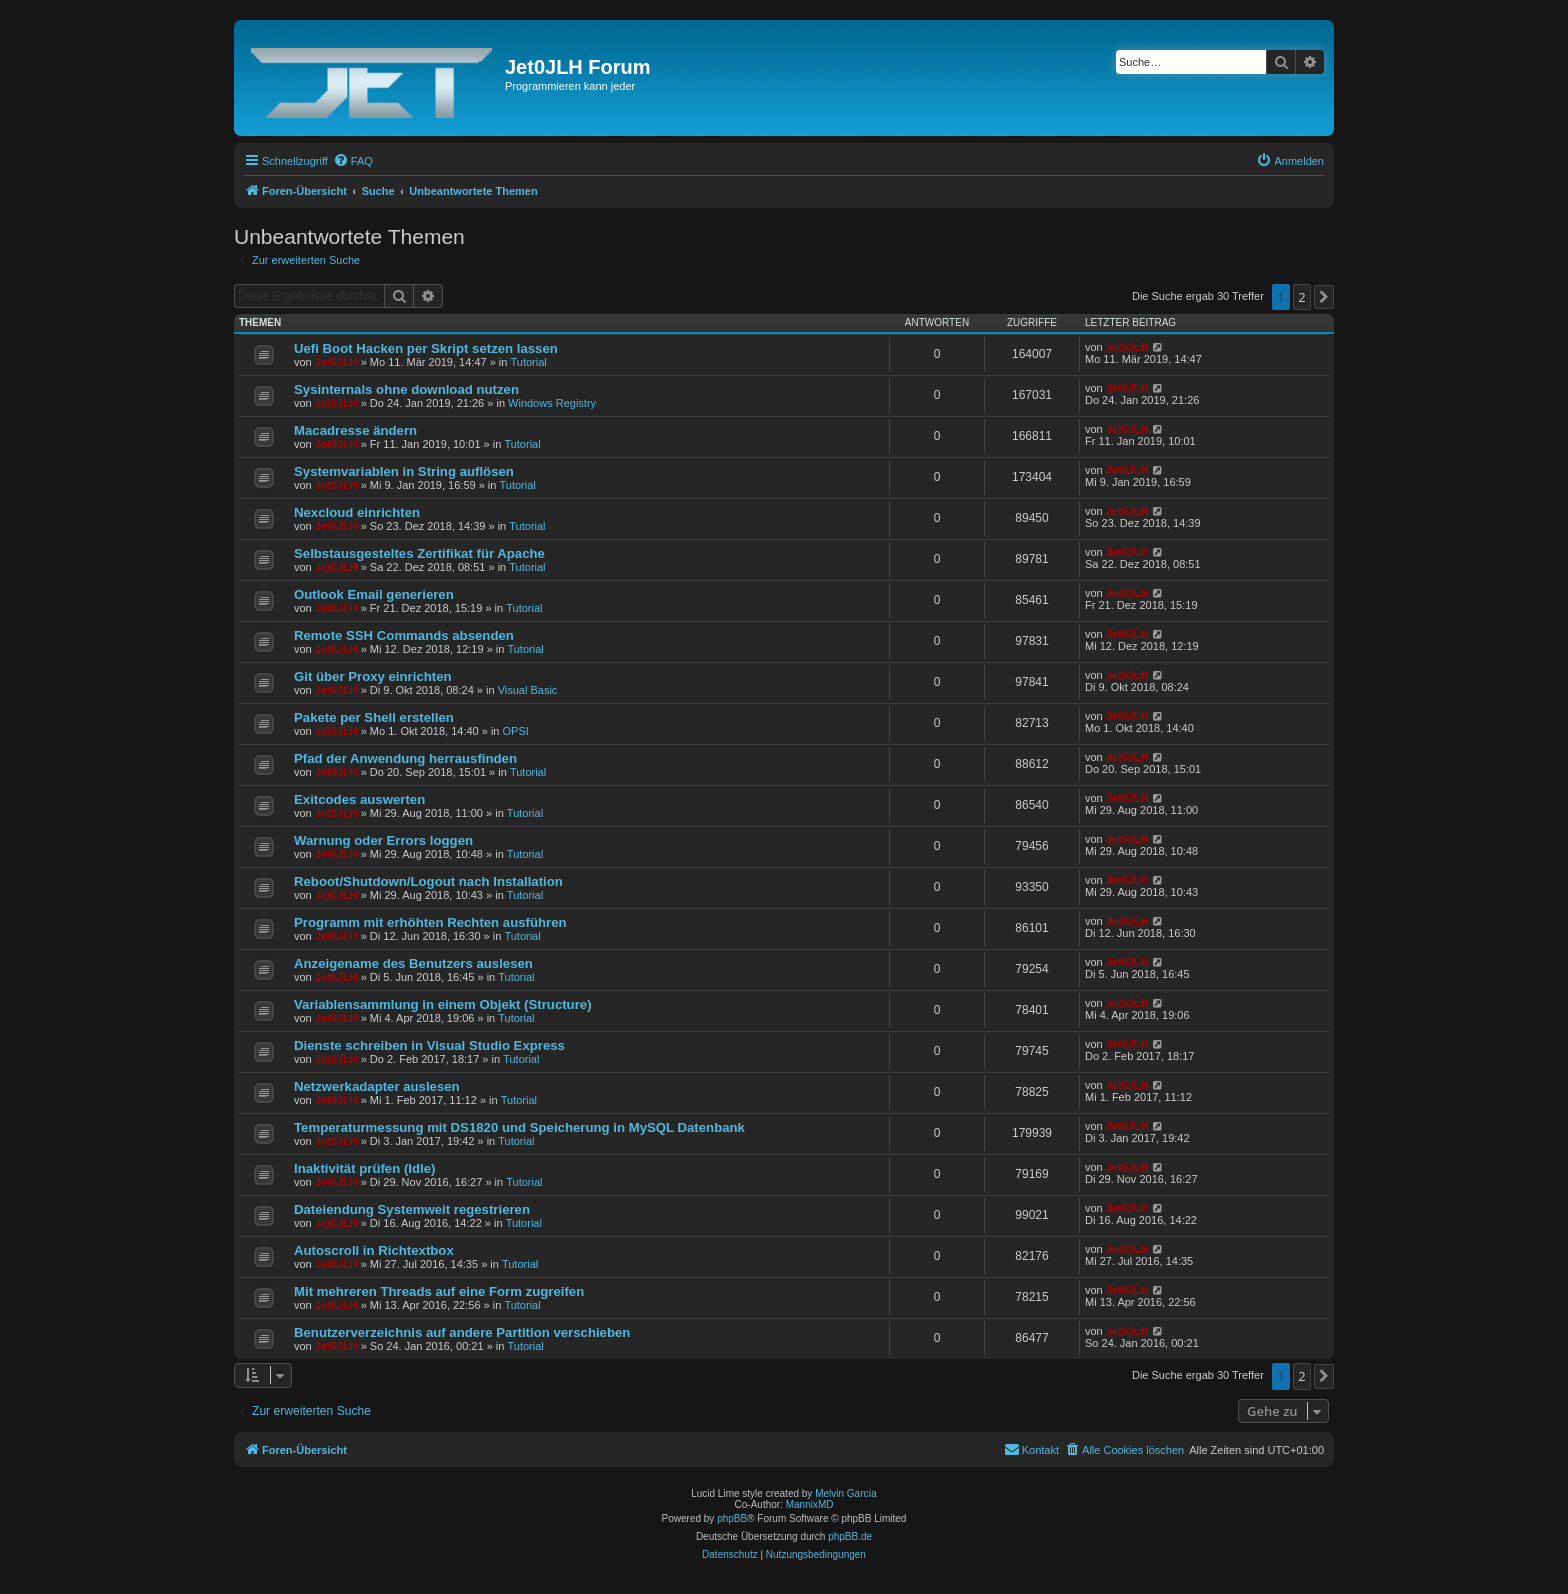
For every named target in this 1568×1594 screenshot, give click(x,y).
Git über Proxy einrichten (373, 676)
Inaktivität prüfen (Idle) (364, 1168)
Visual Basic (528, 690)
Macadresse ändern (355, 430)
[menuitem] (353, 161)
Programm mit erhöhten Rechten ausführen (430, 922)
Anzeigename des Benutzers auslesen (413, 963)
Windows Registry (552, 403)
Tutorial (528, 362)
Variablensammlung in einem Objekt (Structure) (443, 1004)
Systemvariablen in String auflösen (404, 471)
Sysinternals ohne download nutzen (406, 389)
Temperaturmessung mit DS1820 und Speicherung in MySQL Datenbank (519, 1127)
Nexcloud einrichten (357, 512)
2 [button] (1301, 297)
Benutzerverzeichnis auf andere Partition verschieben (462, 1332)
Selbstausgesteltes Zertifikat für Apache (419, 553)
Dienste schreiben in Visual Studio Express (429, 1045)
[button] (1324, 297)
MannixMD (810, 1504)
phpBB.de (850, 1536)
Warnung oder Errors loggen (383, 840)
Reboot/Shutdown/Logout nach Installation (428, 881)
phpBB (732, 1518)
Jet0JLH (336, 362)
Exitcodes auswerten (359, 799)
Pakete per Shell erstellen (374, 717)
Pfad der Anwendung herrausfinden (405, 758)
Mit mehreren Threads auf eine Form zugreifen (439, 1291)
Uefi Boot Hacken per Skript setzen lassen (426, 348)
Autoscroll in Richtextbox (374, 1250)
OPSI (516, 731)
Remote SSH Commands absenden (404, 635)
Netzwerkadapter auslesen (377, 1086)
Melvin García (846, 1493)
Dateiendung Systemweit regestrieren (412, 1209)
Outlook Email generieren (374, 594)
